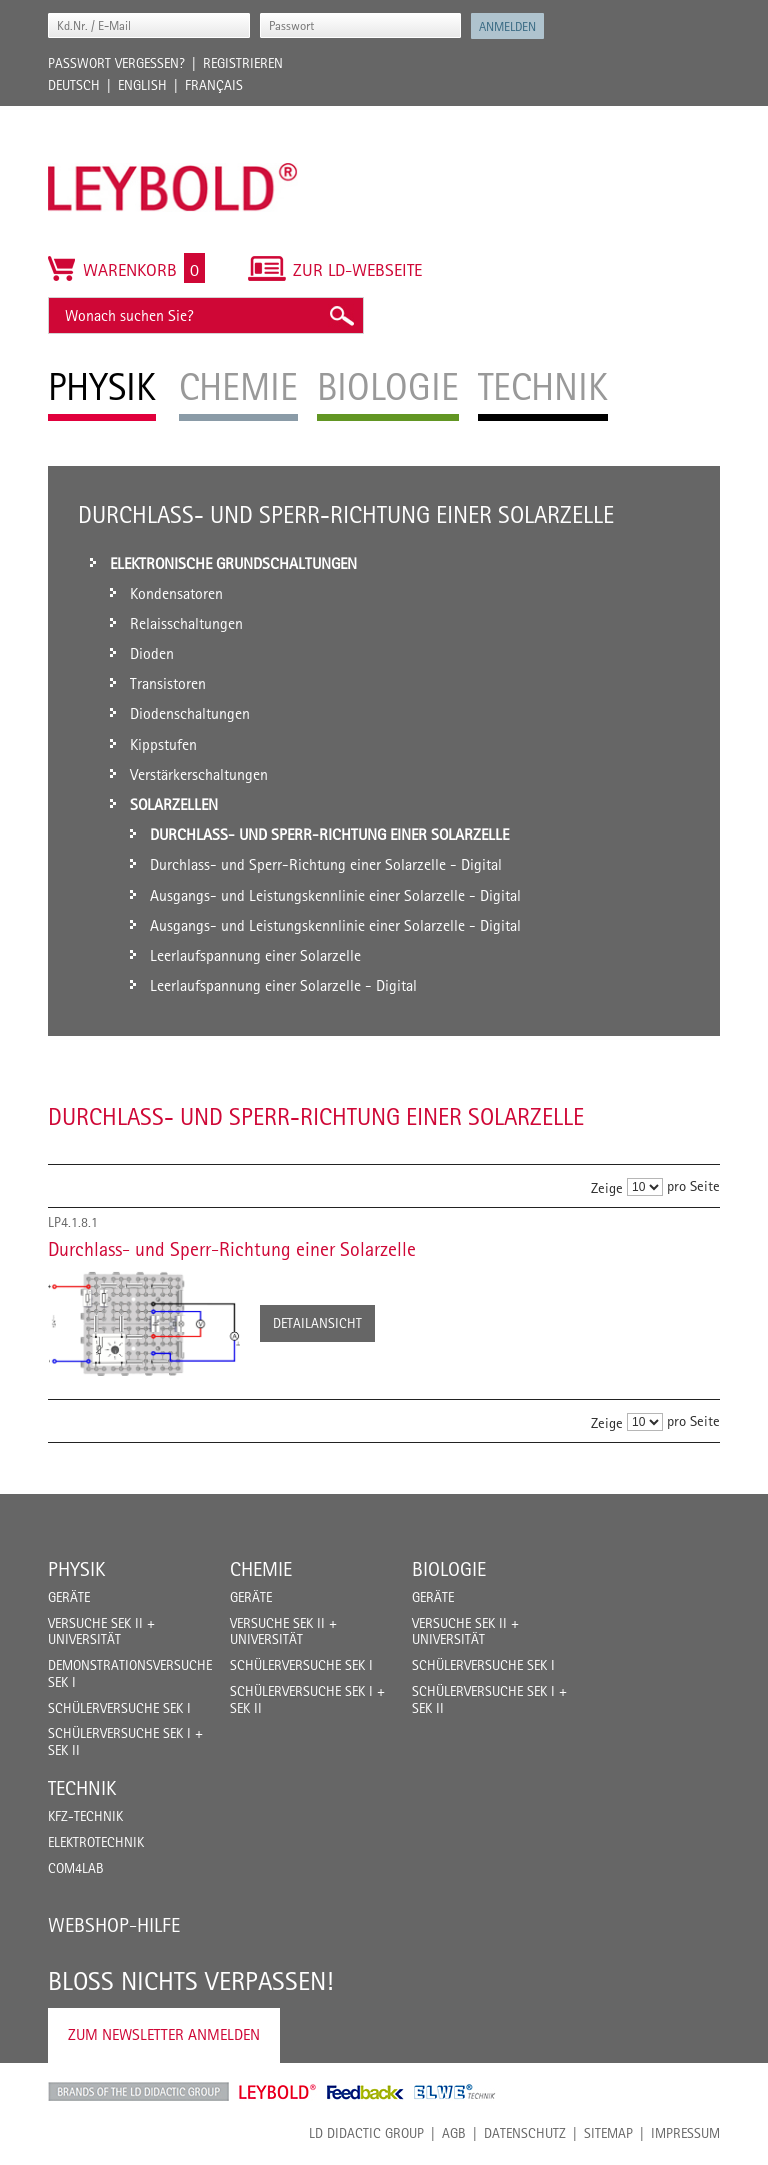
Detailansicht (317, 1323)
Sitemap (608, 2133)
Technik (82, 1788)
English (142, 85)
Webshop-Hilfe (114, 1925)
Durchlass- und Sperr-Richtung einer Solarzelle (232, 1249)
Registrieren (243, 63)
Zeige (607, 1187)
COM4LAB (76, 1868)
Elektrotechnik (96, 1842)
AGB (454, 2133)
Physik (76, 1569)
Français (214, 85)
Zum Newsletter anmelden (164, 2034)
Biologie (449, 1569)
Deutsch (74, 85)
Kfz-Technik (85, 1816)
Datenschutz (525, 2133)
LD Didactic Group (366, 2133)
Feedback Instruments (365, 2092)
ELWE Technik (455, 2092)
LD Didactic (138, 2092)
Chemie (261, 1569)
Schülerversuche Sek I (119, 1708)
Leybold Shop (278, 2092)
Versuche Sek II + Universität (101, 1631)
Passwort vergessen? (116, 63)
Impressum (685, 2133)
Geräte (69, 1597)
